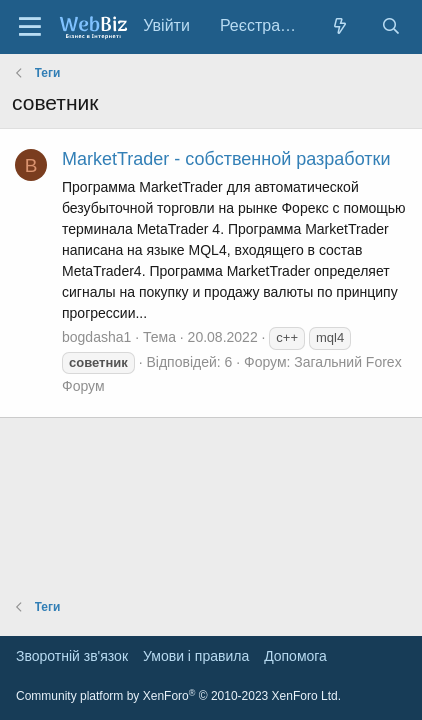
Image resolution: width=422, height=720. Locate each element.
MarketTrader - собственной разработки (226, 159)
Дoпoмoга (295, 656)
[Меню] (30, 27)
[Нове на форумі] (340, 26)
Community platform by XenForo (178, 696)
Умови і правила (196, 656)
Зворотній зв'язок (72, 656)
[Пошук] (390, 26)
